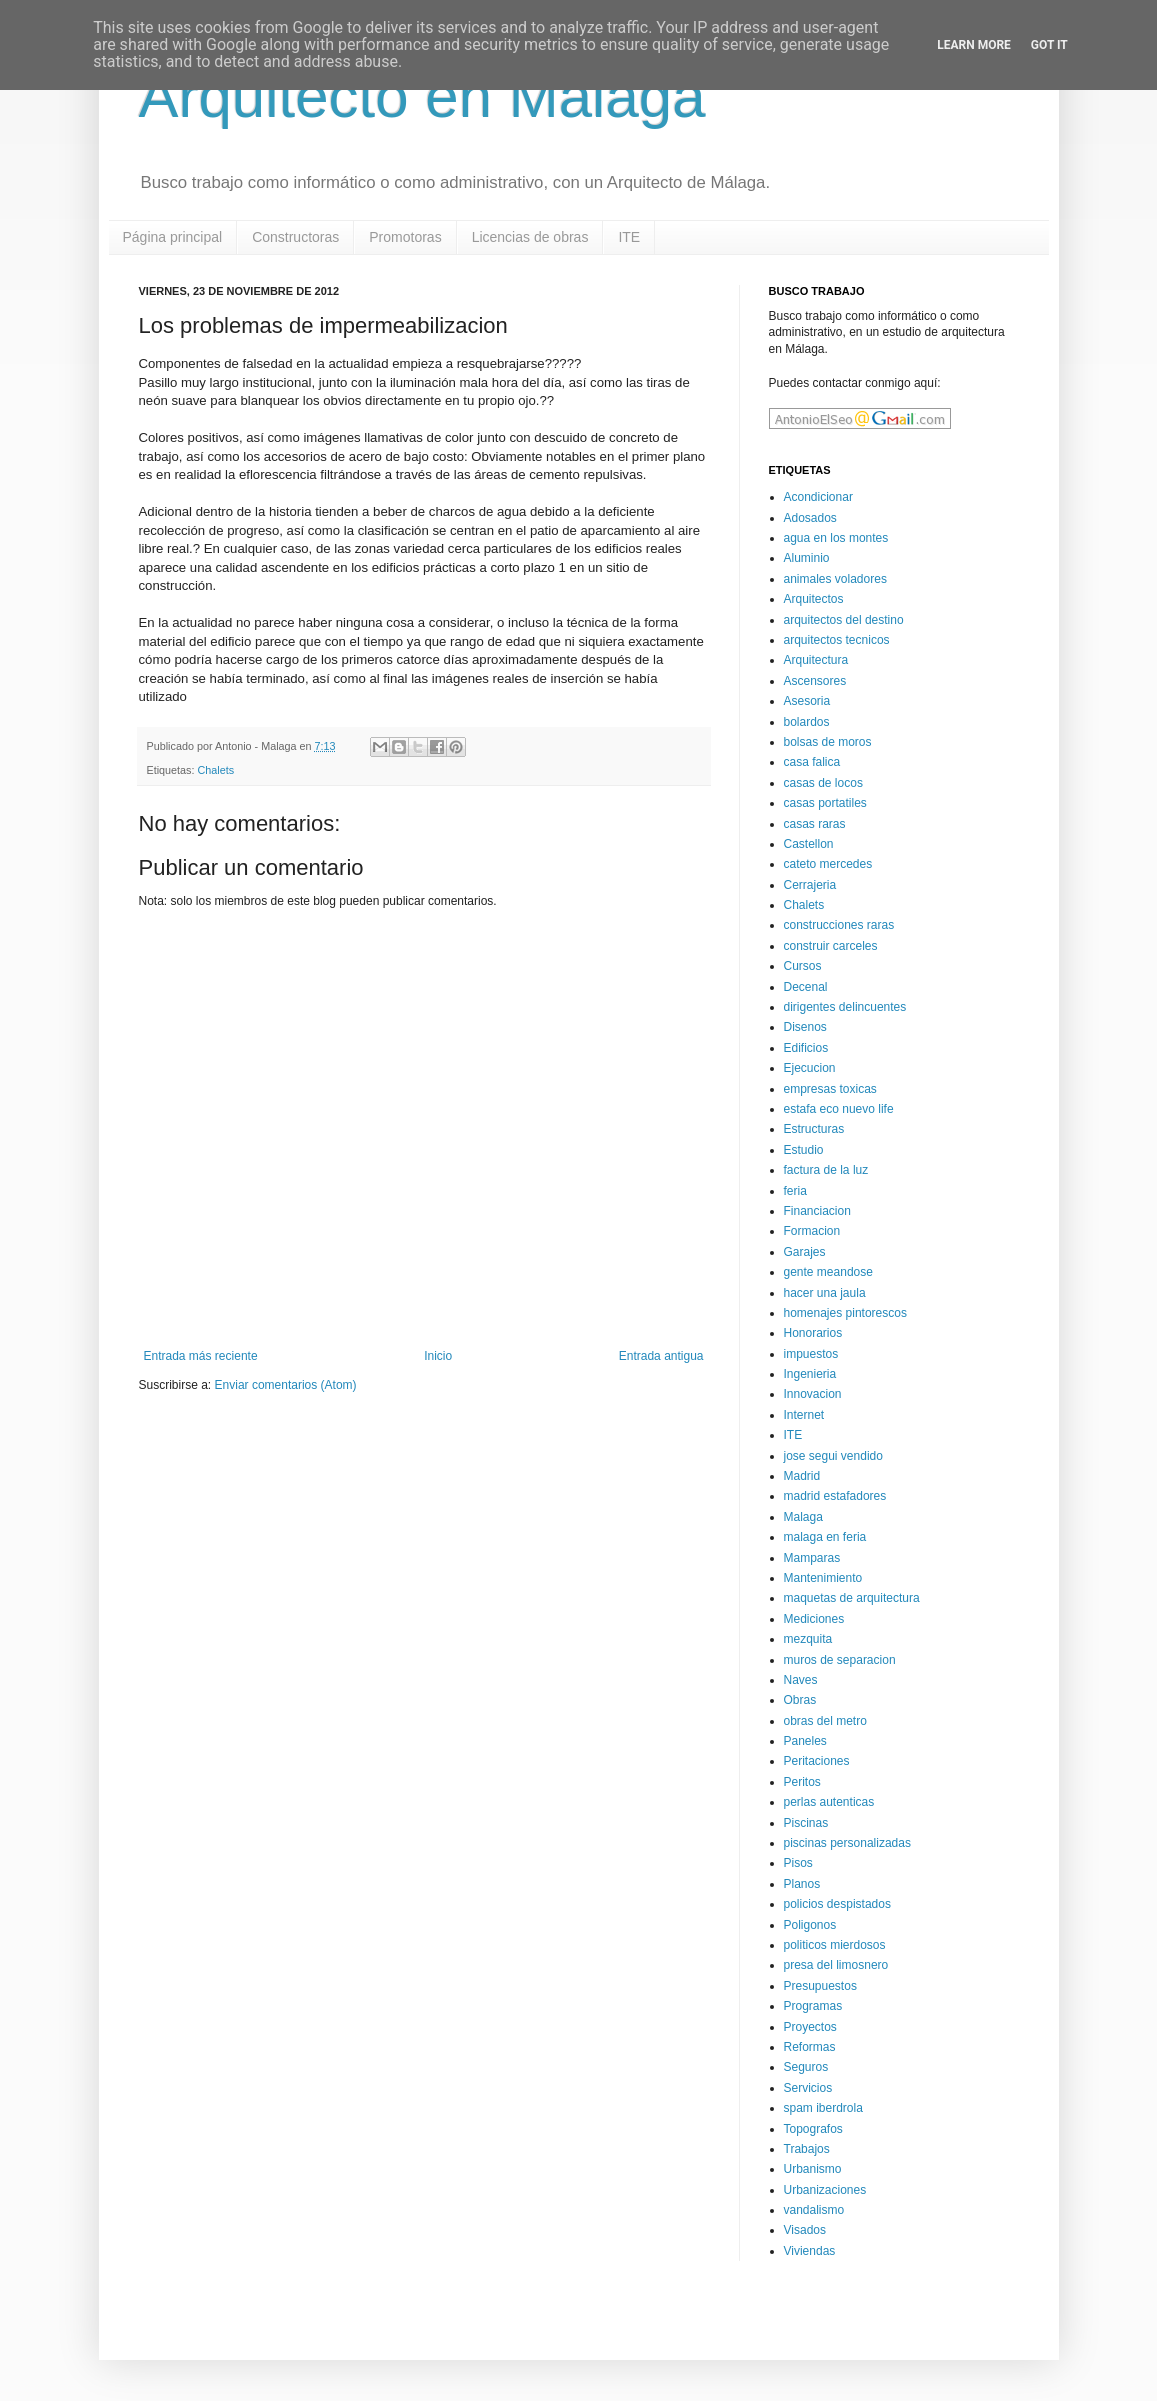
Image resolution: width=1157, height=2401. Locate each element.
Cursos (803, 966)
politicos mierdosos (835, 1945)
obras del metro (825, 1721)
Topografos (813, 2129)
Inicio (438, 1356)
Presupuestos (820, 1986)
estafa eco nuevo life (839, 1109)
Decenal (806, 987)
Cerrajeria (810, 885)
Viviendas (810, 2251)
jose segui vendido (833, 1456)
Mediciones (814, 1619)
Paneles (805, 1741)
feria (795, 1191)
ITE (629, 237)
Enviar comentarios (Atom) (286, 1385)
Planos (802, 1884)
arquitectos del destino (844, 620)
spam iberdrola (823, 2108)
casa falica (812, 762)
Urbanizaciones (825, 2190)
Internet (804, 1415)
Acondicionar (818, 497)
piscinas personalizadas (847, 1843)
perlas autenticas (829, 1802)
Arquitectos (814, 599)
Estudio (804, 1150)
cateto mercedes (828, 864)
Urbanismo (813, 2169)
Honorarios (813, 1333)
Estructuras (814, 1129)
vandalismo (814, 2210)
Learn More (974, 45)
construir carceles (831, 946)
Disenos (805, 1027)
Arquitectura (816, 660)
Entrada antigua (661, 1356)
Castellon (809, 844)
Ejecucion (810, 1068)
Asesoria (807, 701)
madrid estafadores (835, 1496)
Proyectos (810, 2027)
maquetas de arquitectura (852, 1598)
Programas (813, 2006)
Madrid (802, 1476)
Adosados (810, 518)
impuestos (811, 1354)
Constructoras (295, 237)
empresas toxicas (830, 1089)
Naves (801, 1680)
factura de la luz (826, 1170)
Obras (800, 1700)
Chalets (216, 770)
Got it (1049, 45)
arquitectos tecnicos (837, 640)
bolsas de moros (828, 742)
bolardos (807, 722)
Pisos (798, 1863)
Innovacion (813, 1394)
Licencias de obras (530, 237)
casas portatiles (825, 803)
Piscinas (806, 1823)
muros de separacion (840, 1660)
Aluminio (807, 558)
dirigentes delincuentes (845, 1007)
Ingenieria (810, 1374)
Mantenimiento (823, 1578)
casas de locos (823, 783)
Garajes (805, 1252)
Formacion (812, 1231)
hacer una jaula (825, 1293)
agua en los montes (836, 538)
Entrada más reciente (201, 1356)
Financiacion (817, 1211)
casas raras (815, 824)
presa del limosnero (836, 1965)
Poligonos (810, 1925)
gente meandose (828, 1272)
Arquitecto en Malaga (422, 96)
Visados (805, 2230)
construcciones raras (839, 925)
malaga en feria (825, 1537)
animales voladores (835, 579)
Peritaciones (817, 1761)
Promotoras (405, 237)
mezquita (808, 1639)
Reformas (810, 2047)
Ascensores (815, 681)
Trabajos (807, 2149)
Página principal (173, 237)
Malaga (803, 1517)
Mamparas (812, 1558)
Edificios (806, 1048)
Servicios (808, 2088)
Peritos (802, 1782)
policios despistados (837, 1904)
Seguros (806, 2067)
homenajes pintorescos (845, 1313)
